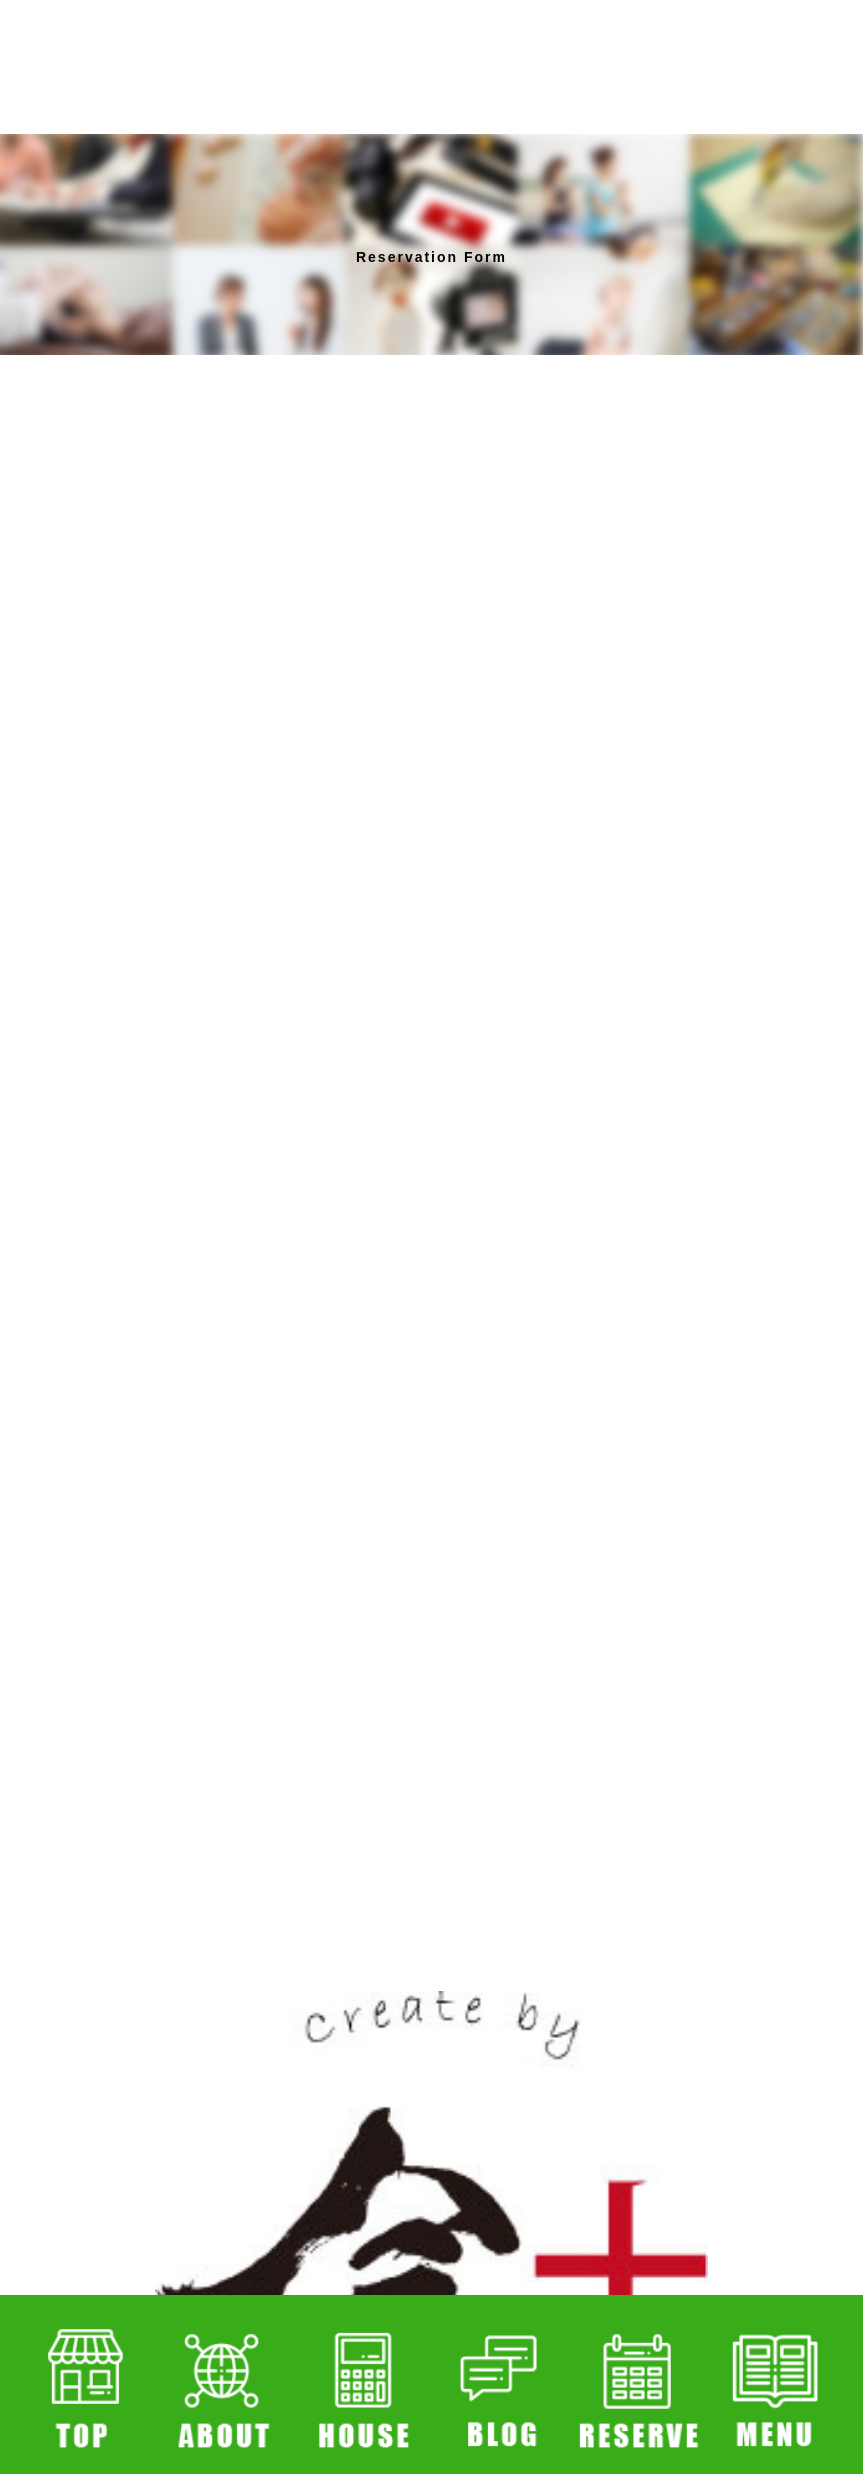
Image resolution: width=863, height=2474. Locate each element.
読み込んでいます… (432, 1129)
